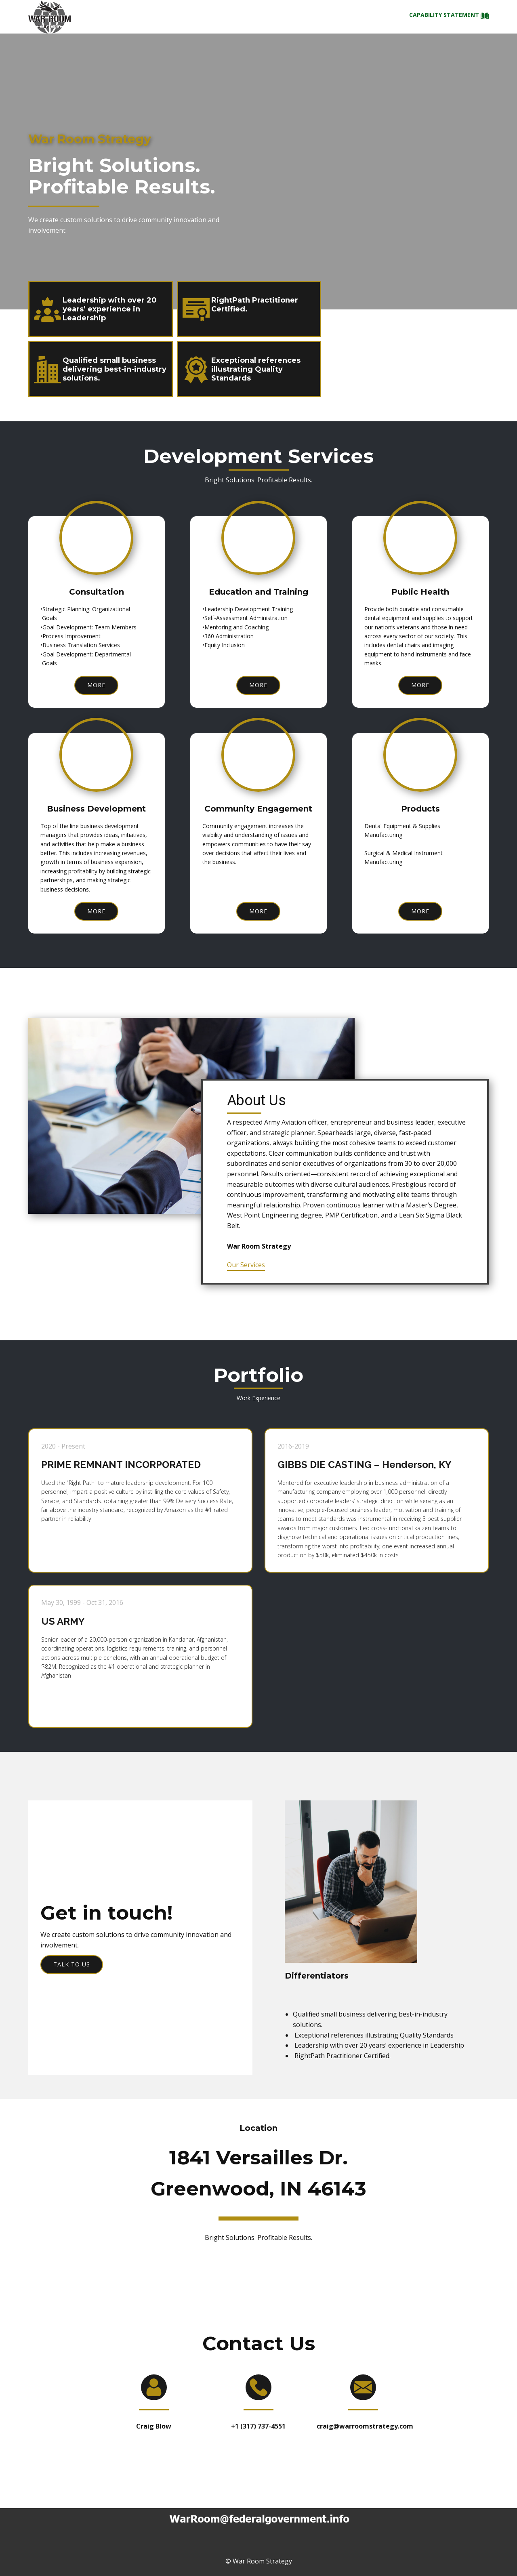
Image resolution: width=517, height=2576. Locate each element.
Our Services (246, 1264)
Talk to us (71, 1964)
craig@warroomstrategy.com (365, 2426)
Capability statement (449, 15)
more (96, 685)
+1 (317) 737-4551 (258, 2426)
